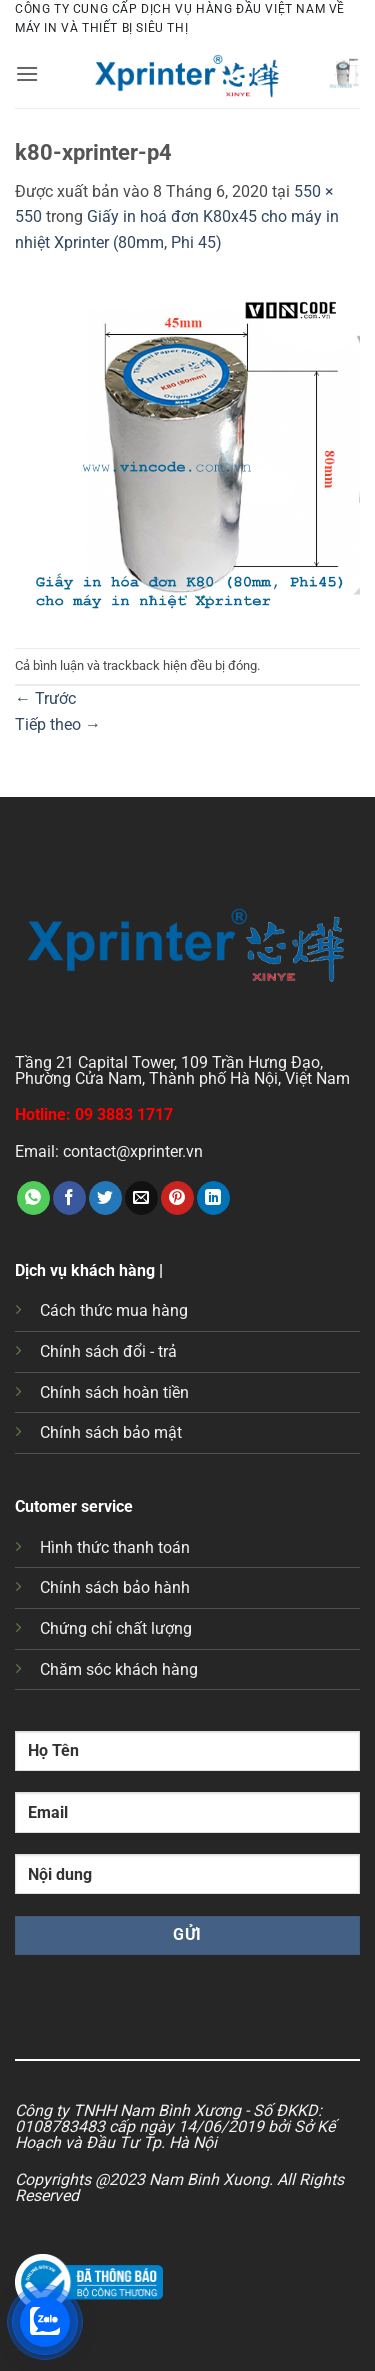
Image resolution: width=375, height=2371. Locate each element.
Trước (45, 698)
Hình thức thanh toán (115, 1547)
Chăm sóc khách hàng (119, 1669)
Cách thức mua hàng (114, 1310)
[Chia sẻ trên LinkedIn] (213, 1198)
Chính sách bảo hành (115, 1587)
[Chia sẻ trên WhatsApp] (33, 1198)
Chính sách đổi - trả (108, 1351)
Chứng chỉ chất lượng (116, 1628)
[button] (27, 73)
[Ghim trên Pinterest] (177, 1198)
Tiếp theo (58, 724)
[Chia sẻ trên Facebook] (69, 1198)
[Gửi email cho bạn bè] (141, 1198)
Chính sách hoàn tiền (114, 1392)
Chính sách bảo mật (111, 1432)
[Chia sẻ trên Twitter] (105, 1198)
